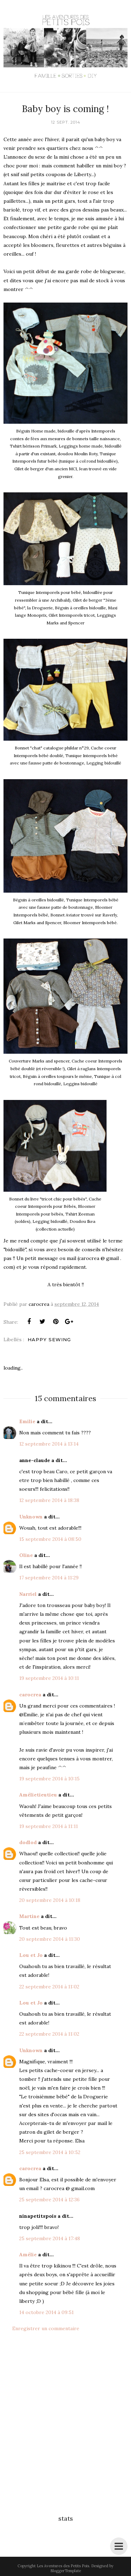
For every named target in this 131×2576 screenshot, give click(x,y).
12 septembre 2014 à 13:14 (49, 1444)
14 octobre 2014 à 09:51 (46, 2312)
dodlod (28, 1842)
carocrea (30, 1694)
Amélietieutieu (38, 1795)
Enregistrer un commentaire (45, 2328)
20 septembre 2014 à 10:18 (49, 1900)
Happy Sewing (49, 1339)
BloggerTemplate (65, 2570)
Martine (29, 1916)
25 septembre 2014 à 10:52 (49, 2152)
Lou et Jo (31, 1955)
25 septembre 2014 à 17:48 (49, 2238)
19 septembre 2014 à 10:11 (49, 1678)
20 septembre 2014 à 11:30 (49, 1939)
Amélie (28, 2254)
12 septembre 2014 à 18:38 (49, 1500)
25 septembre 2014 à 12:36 (49, 2199)
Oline (26, 1555)
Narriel (28, 1594)
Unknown (31, 1517)
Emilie (27, 1421)
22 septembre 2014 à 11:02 (49, 1986)
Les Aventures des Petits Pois (63, 2565)
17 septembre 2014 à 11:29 (49, 1577)
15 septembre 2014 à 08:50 (50, 1539)
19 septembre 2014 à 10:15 (49, 1778)
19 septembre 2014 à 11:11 (48, 1826)
